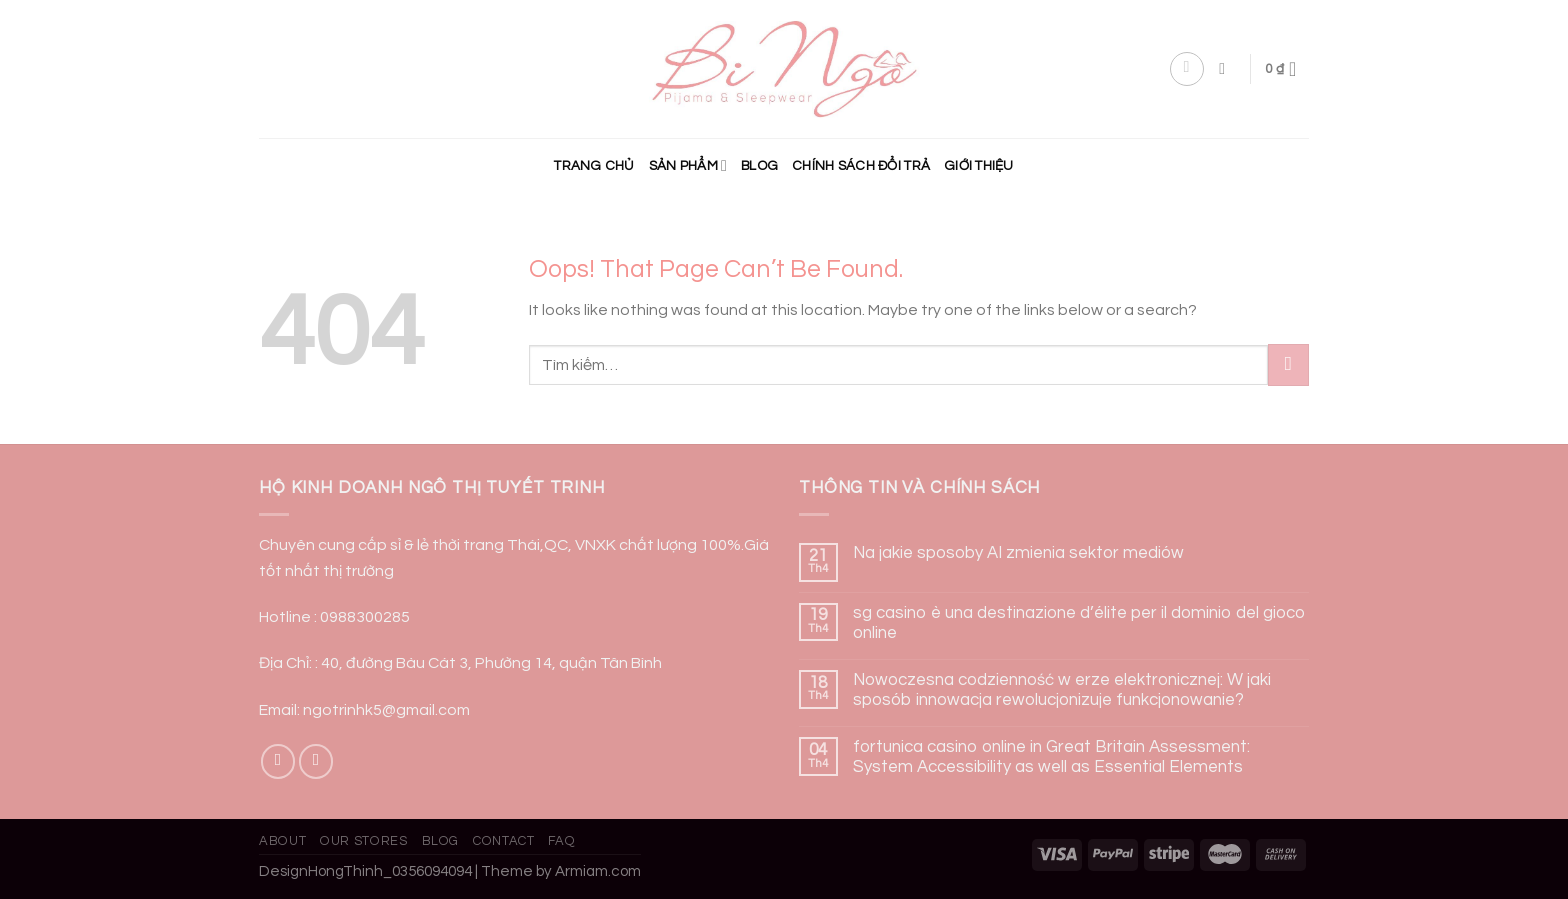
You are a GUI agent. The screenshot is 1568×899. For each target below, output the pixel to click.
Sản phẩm (688, 165)
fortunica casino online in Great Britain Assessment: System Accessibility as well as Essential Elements (1051, 757)
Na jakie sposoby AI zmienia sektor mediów (1018, 553)
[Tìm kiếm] (1227, 68)
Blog (759, 166)
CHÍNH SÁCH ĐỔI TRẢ (861, 166)
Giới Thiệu (979, 166)
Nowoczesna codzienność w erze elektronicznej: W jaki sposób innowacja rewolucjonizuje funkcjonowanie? (1062, 690)
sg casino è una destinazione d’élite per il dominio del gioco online (1079, 623)
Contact (504, 841)
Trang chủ (594, 166)
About (282, 841)
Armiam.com (598, 871)
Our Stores (363, 841)
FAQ (561, 841)
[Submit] (1288, 364)
